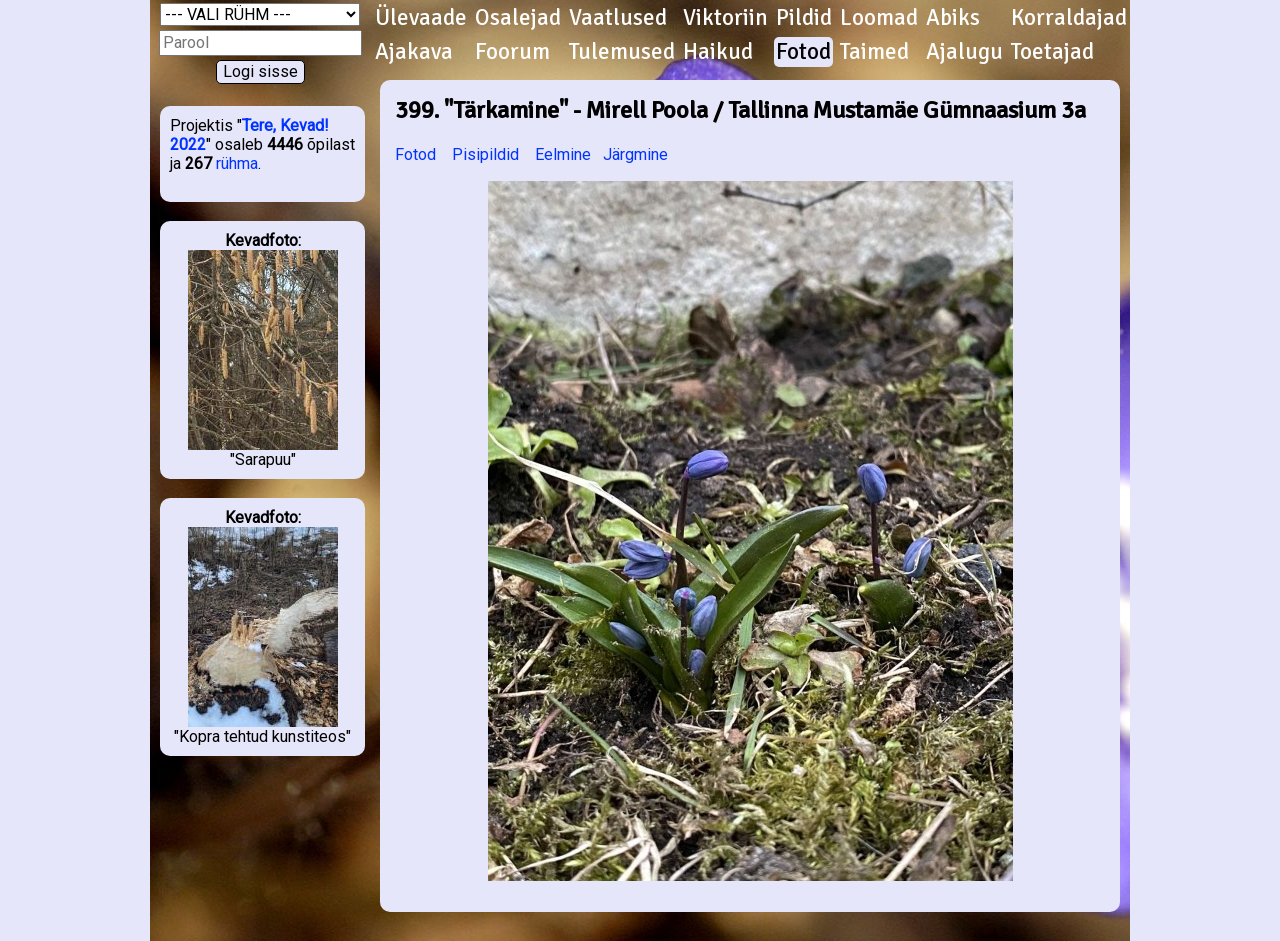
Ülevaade (421, 18)
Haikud (718, 52)
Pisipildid (485, 154)
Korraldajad (1069, 18)
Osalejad (518, 18)
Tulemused (622, 52)
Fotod (803, 52)
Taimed (874, 52)
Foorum (512, 52)
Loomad (879, 18)
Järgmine (635, 154)
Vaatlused (618, 18)
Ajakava (414, 52)
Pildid (804, 18)
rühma (237, 163)
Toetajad (1052, 52)
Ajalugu (964, 52)
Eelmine (563, 154)
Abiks (953, 18)
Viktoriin (725, 18)
